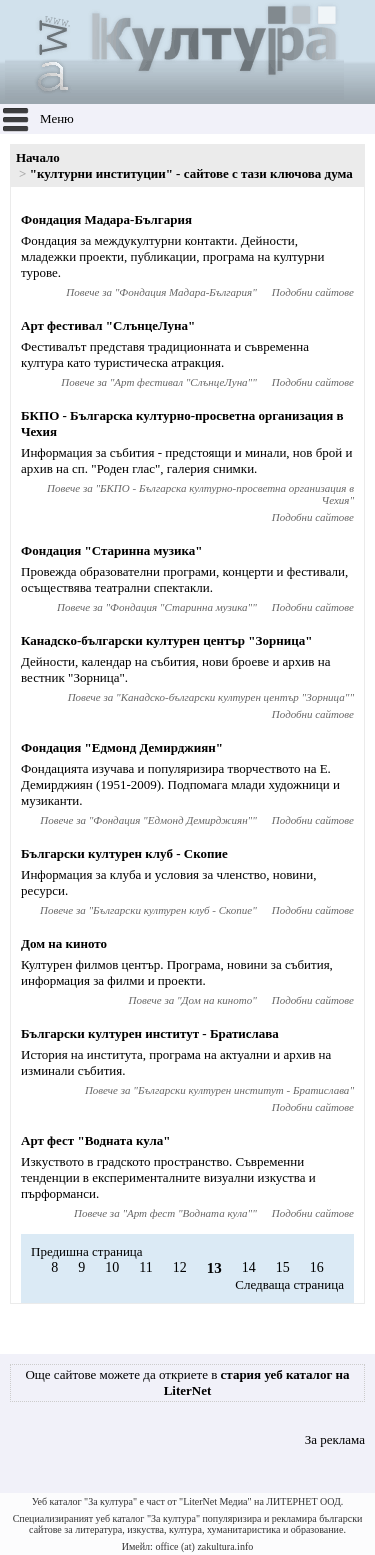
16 (317, 1267)
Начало (38, 157)
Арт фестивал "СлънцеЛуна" (108, 325)
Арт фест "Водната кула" (95, 1140)
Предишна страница (87, 1251)
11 (145, 1267)
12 (180, 1267)
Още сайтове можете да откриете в (187, 1382)
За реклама (335, 1439)
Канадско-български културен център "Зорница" (166, 640)
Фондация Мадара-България (106, 219)
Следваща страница (289, 1284)
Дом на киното (64, 943)
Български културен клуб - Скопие (124, 853)
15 (283, 1267)
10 (112, 1267)
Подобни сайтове (313, 292)
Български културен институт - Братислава (150, 1033)
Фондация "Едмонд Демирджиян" (122, 747)
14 (249, 1267)
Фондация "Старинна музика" (112, 550)
